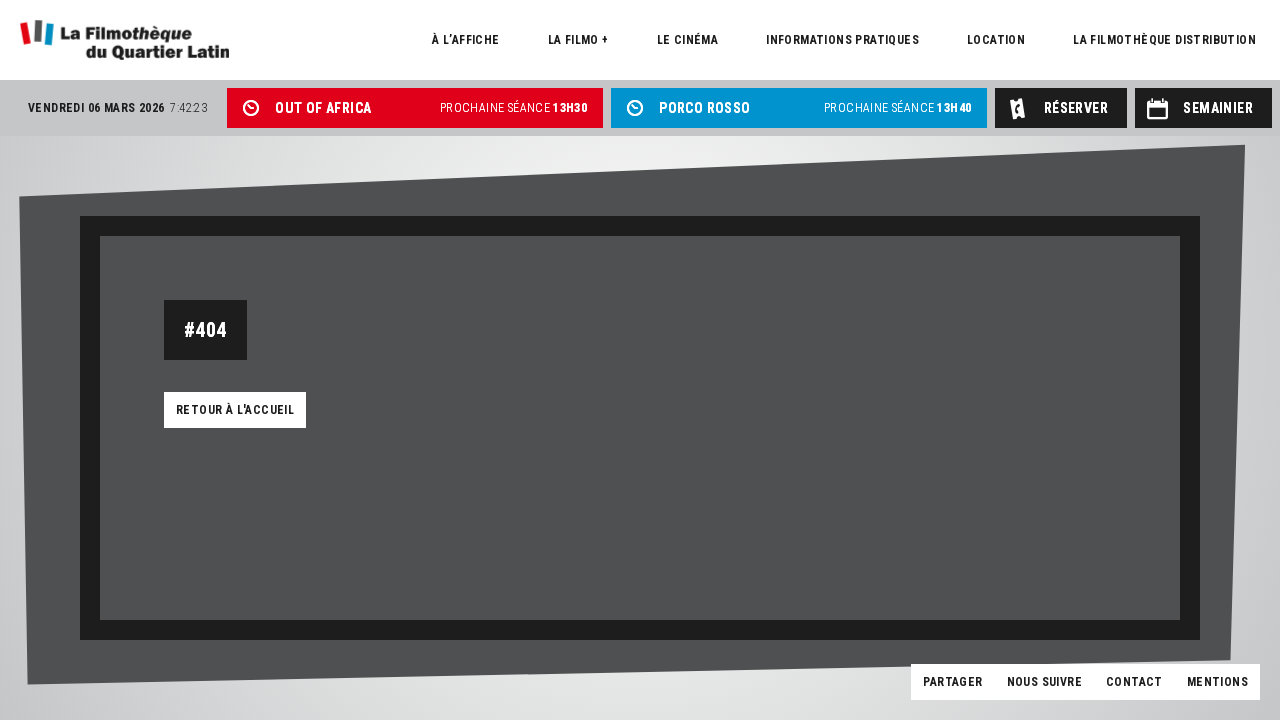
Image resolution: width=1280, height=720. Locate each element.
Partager (952, 682)
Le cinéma (688, 40)
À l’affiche (465, 40)
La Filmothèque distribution (1164, 40)
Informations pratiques (842, 40)
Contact (1134, 682)
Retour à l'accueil (235, 410)
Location (996, 40)
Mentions (1217, 682)
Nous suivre (1044, 682)
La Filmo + (578, 40)
